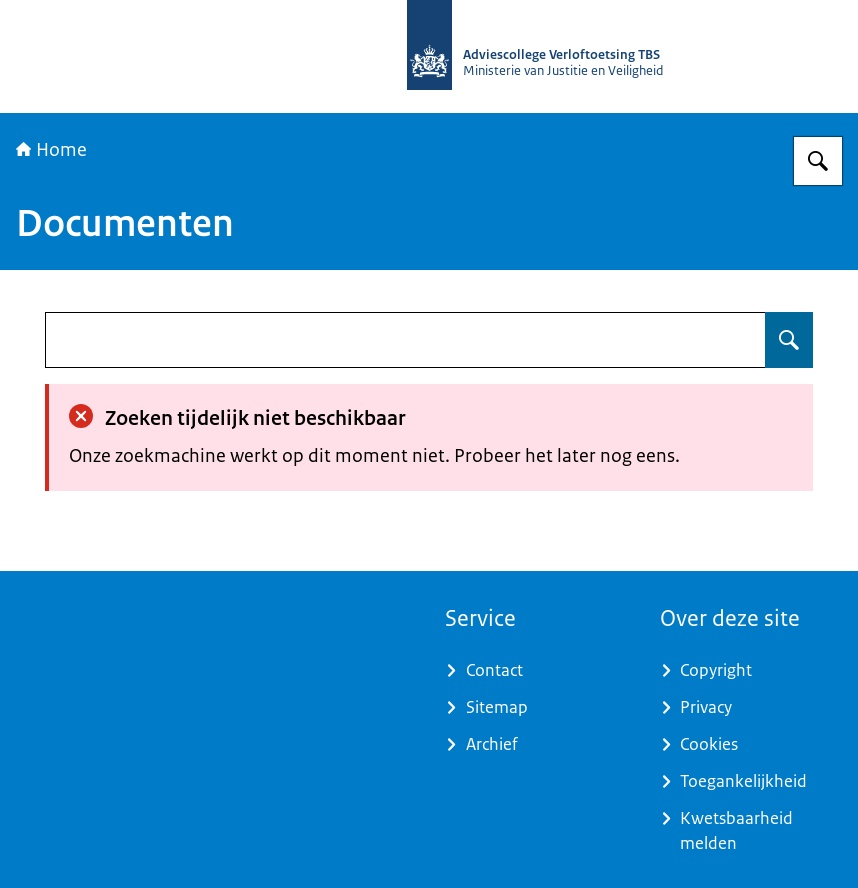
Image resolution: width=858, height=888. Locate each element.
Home (51, 150)
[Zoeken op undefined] (789, 340)
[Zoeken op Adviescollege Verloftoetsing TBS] (818, 161)
